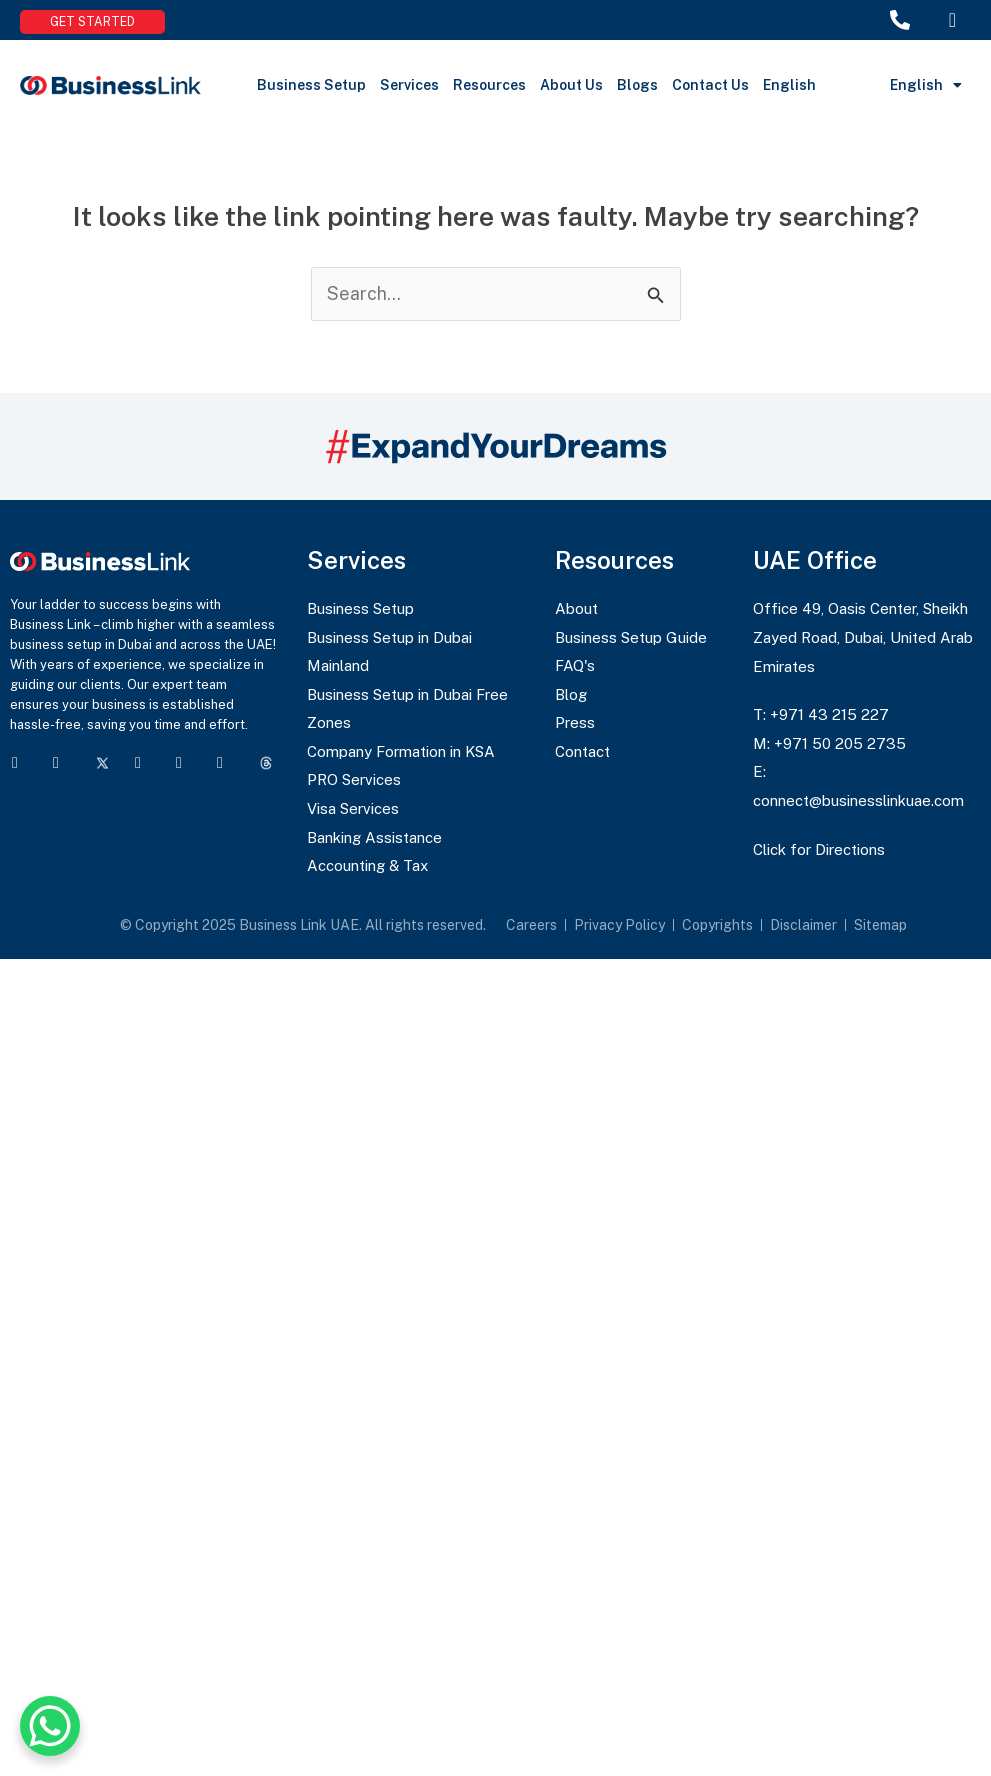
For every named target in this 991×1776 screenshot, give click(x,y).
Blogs (637, 85)
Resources (489, 85)
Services (409, 85)
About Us (571, 85)
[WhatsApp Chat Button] (50, 1726)
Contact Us (710, 85)
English (789, 85)
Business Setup (311, 85)
